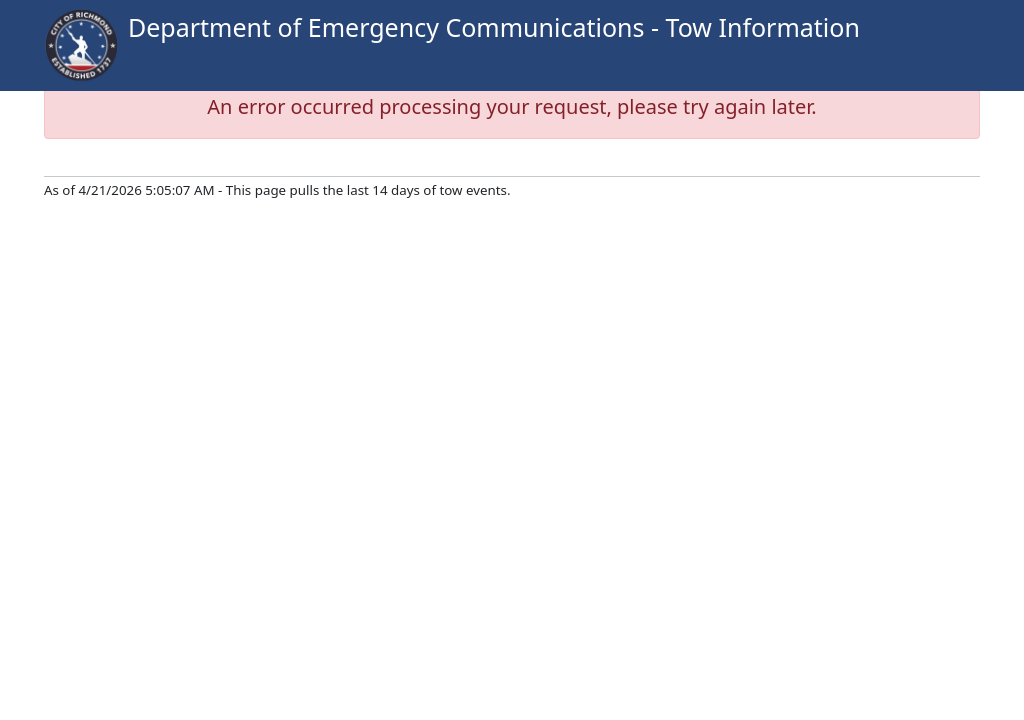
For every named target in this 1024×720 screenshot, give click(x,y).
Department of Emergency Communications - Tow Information (494, 27)
